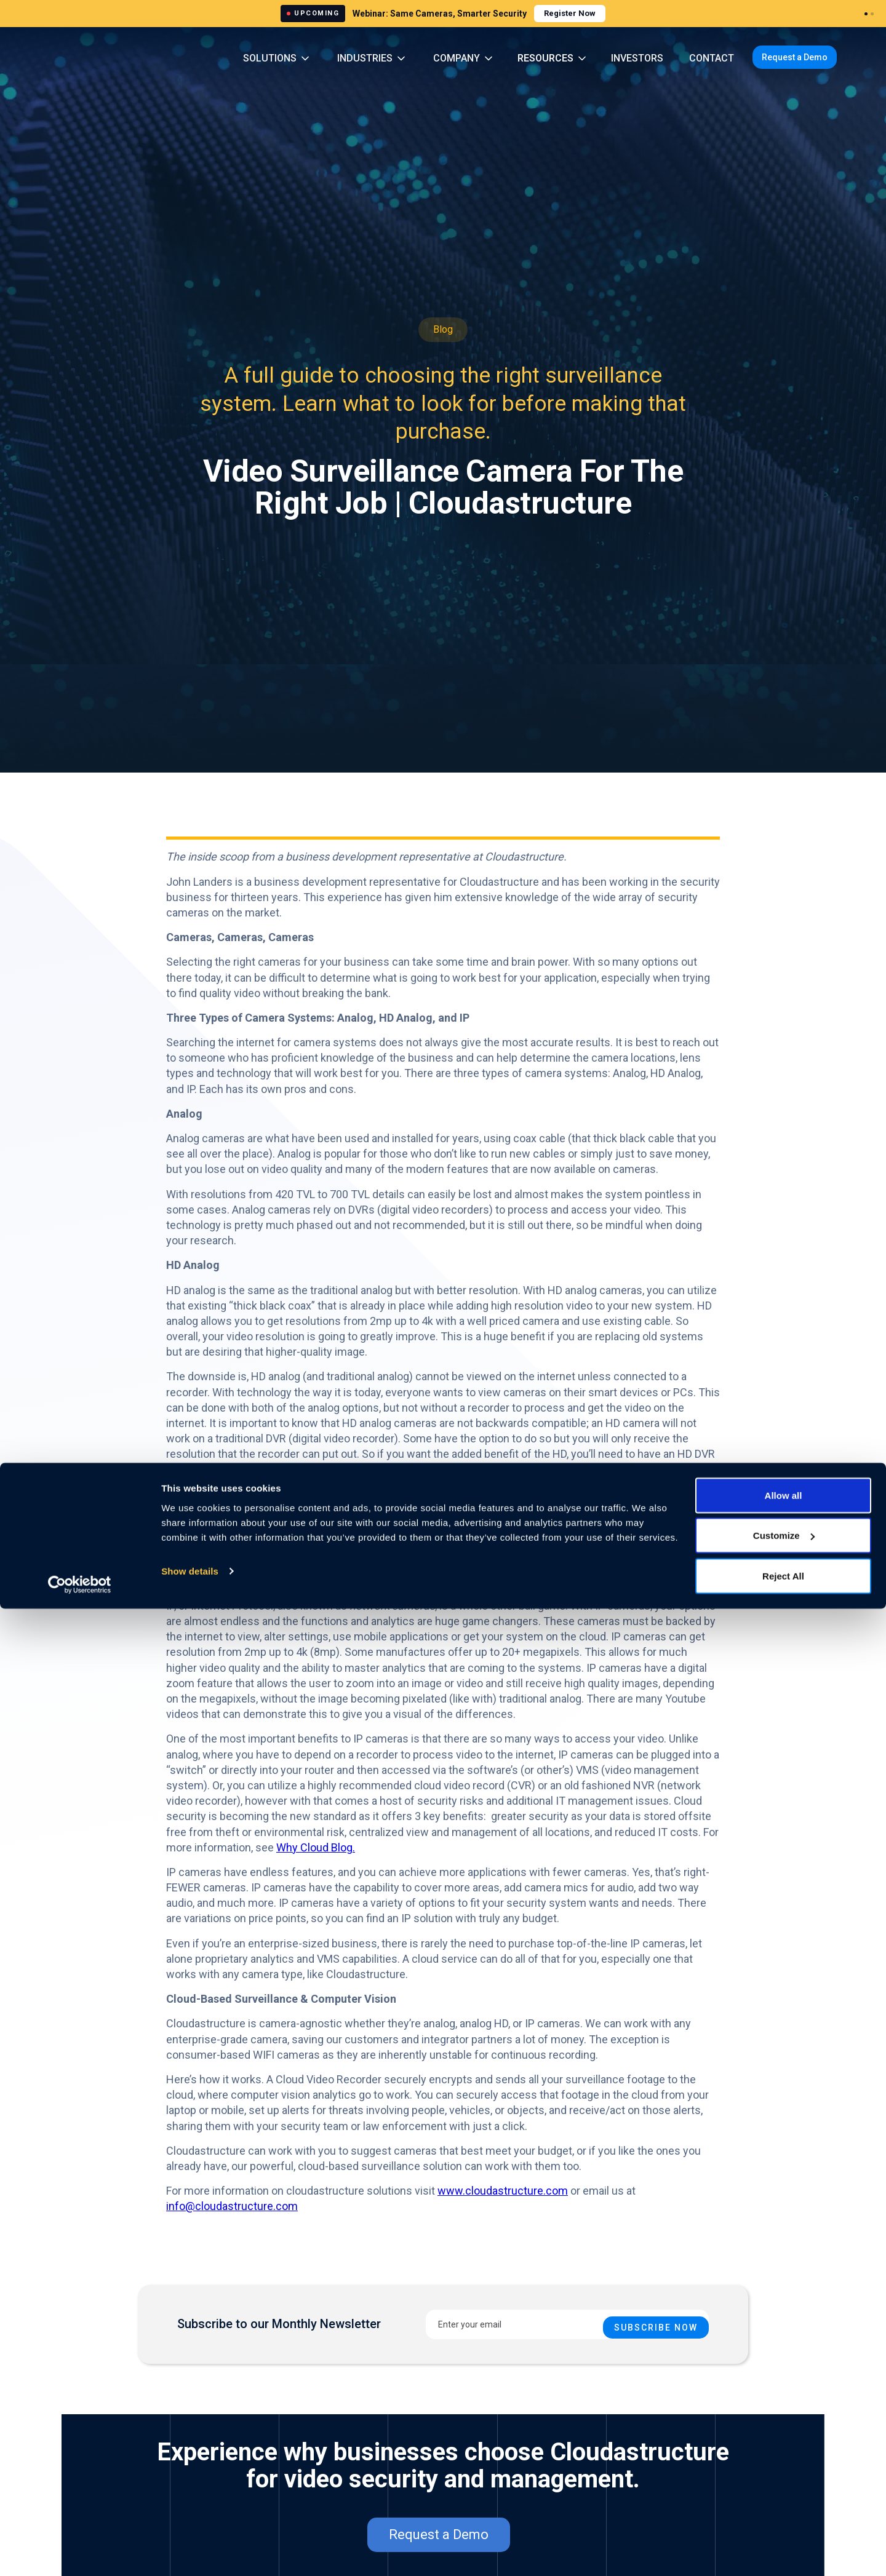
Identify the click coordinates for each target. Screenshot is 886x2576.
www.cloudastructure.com (502, 2190)
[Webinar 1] (866, 13)
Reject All (783, 2543)
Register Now (570, 13)
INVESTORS (637, 58)
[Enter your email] (567, 2324)
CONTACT (711, 58)
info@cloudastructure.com (232, 2206)
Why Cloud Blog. (315, 1847)
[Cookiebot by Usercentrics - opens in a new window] (80, 2552)
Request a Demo (795, 57)
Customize (784, 2503)
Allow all (783, 2462)
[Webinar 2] (872, 13)
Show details (189, 2538)
